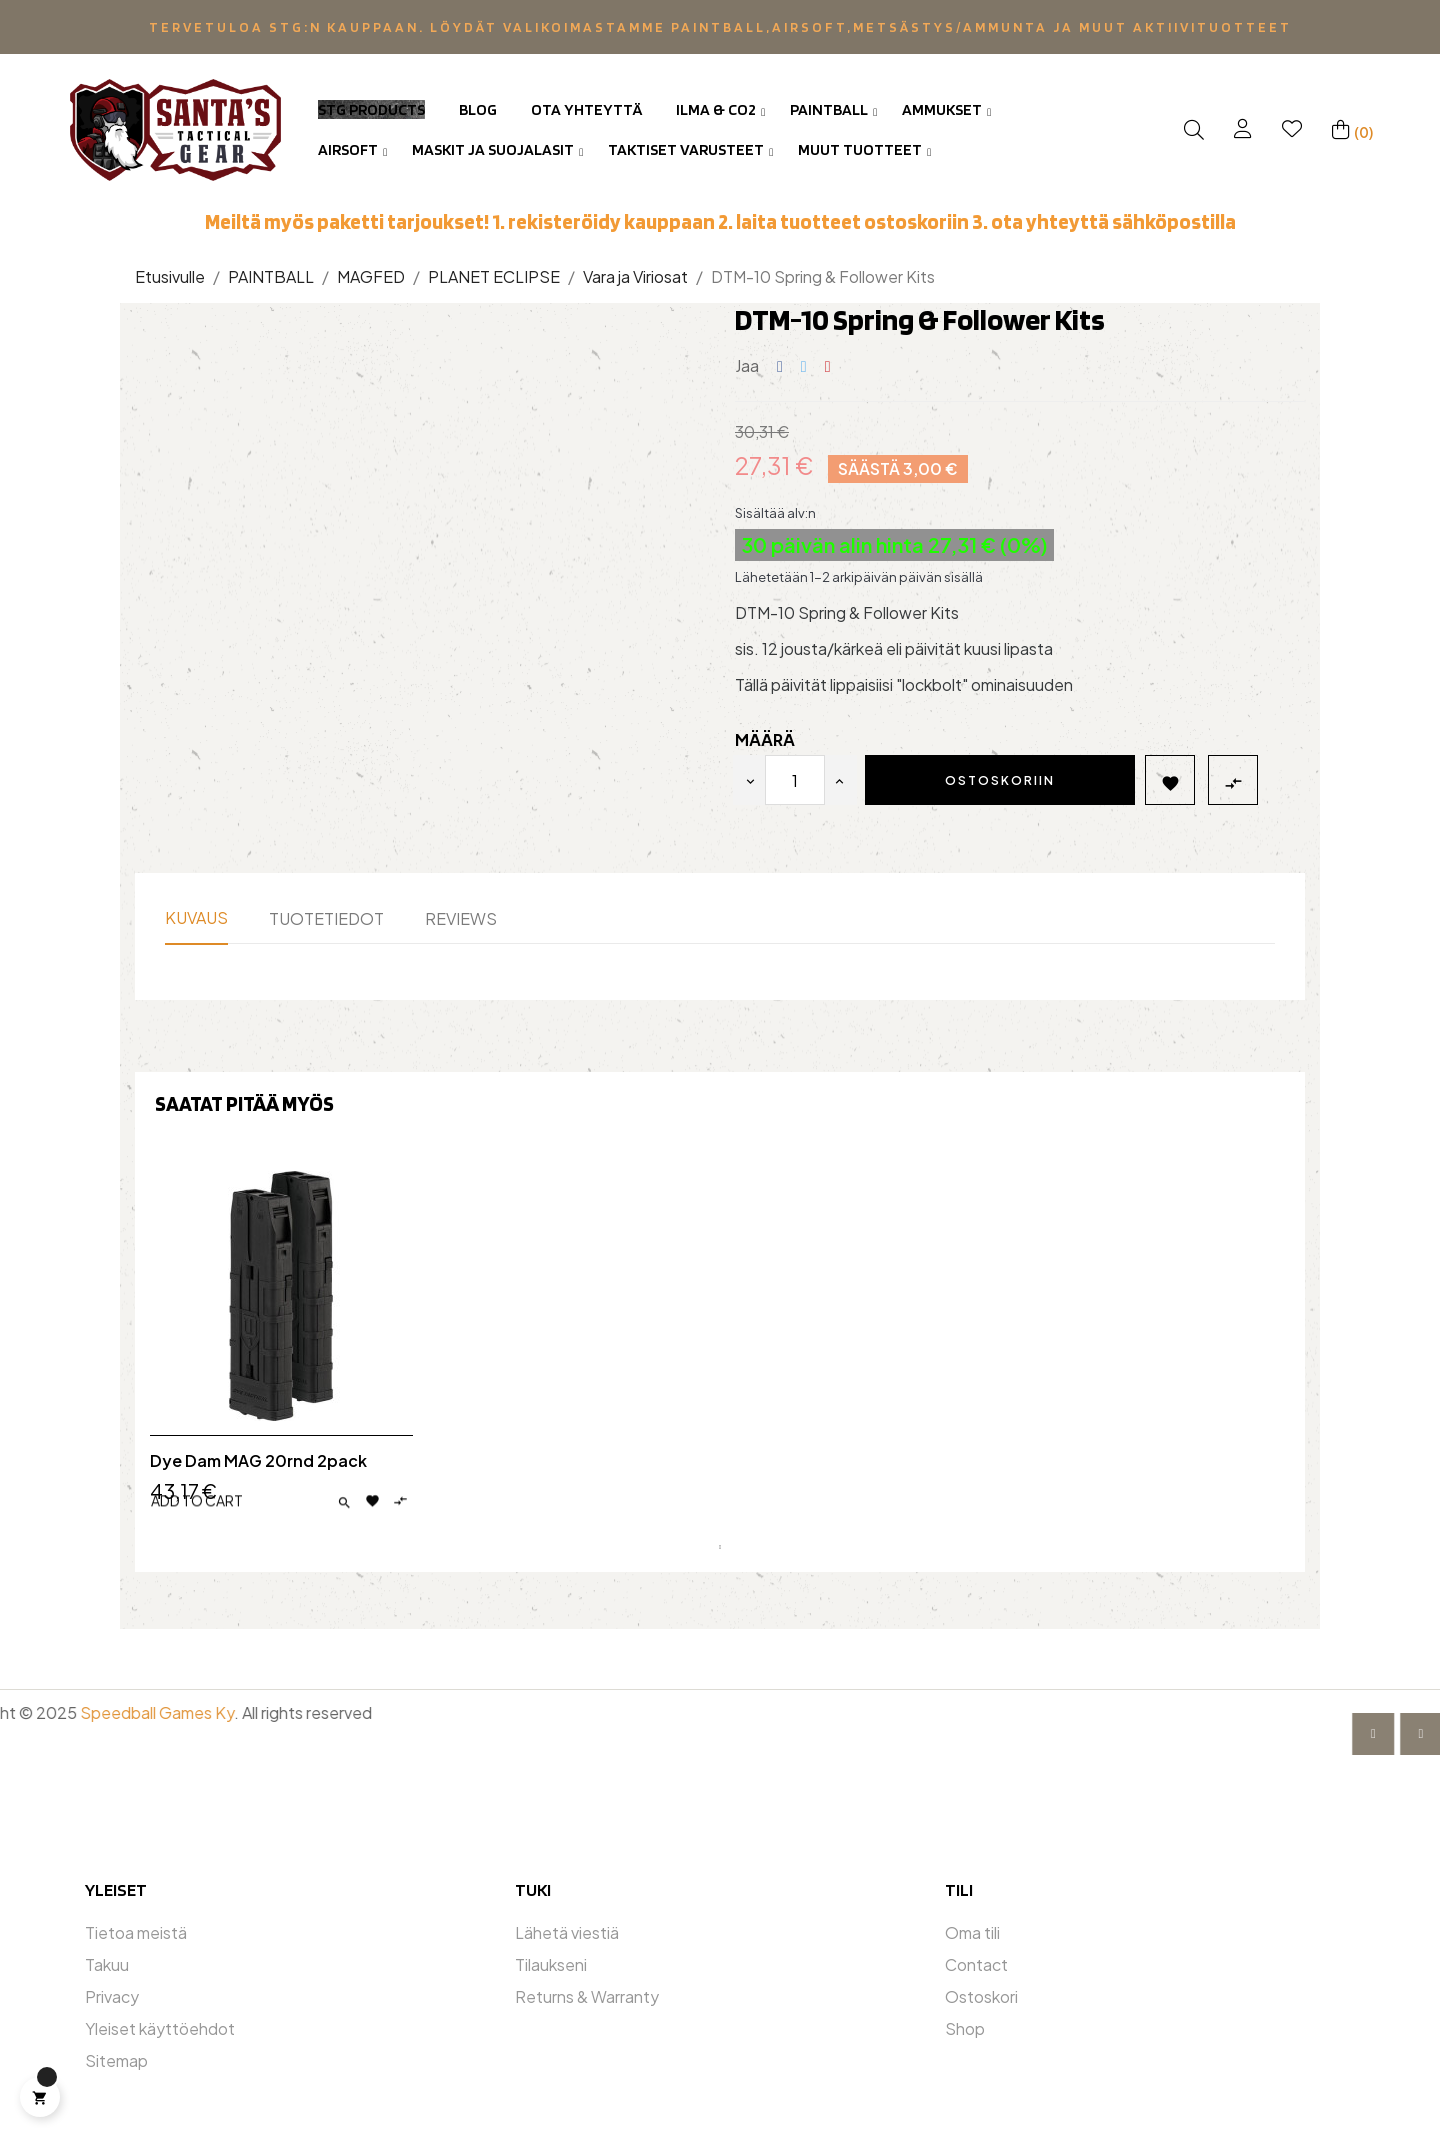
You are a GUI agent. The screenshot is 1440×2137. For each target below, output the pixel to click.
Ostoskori (981, 1996)
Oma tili (972, 1932)
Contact (976, 1964)
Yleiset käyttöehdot (160, 2028)
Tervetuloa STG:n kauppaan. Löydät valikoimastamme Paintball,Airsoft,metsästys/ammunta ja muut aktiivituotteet (720, 27)
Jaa (780, 366)
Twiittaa (804, 366)
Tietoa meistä (136, 1932)
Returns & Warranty (587, 1996)
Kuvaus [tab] (196, 917)
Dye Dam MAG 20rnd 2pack (258, 1461)
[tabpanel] (281, 1351)
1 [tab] (720, 1547)
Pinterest (828, 366)
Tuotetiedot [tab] (326, 918)
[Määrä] (795, 780)
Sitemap (116, 2060)
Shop (965, 2028)
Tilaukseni (551, 1964)
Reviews (461, 918)
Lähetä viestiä (567, 1932)
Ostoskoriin (1000, 780)
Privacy (112, 1996)
